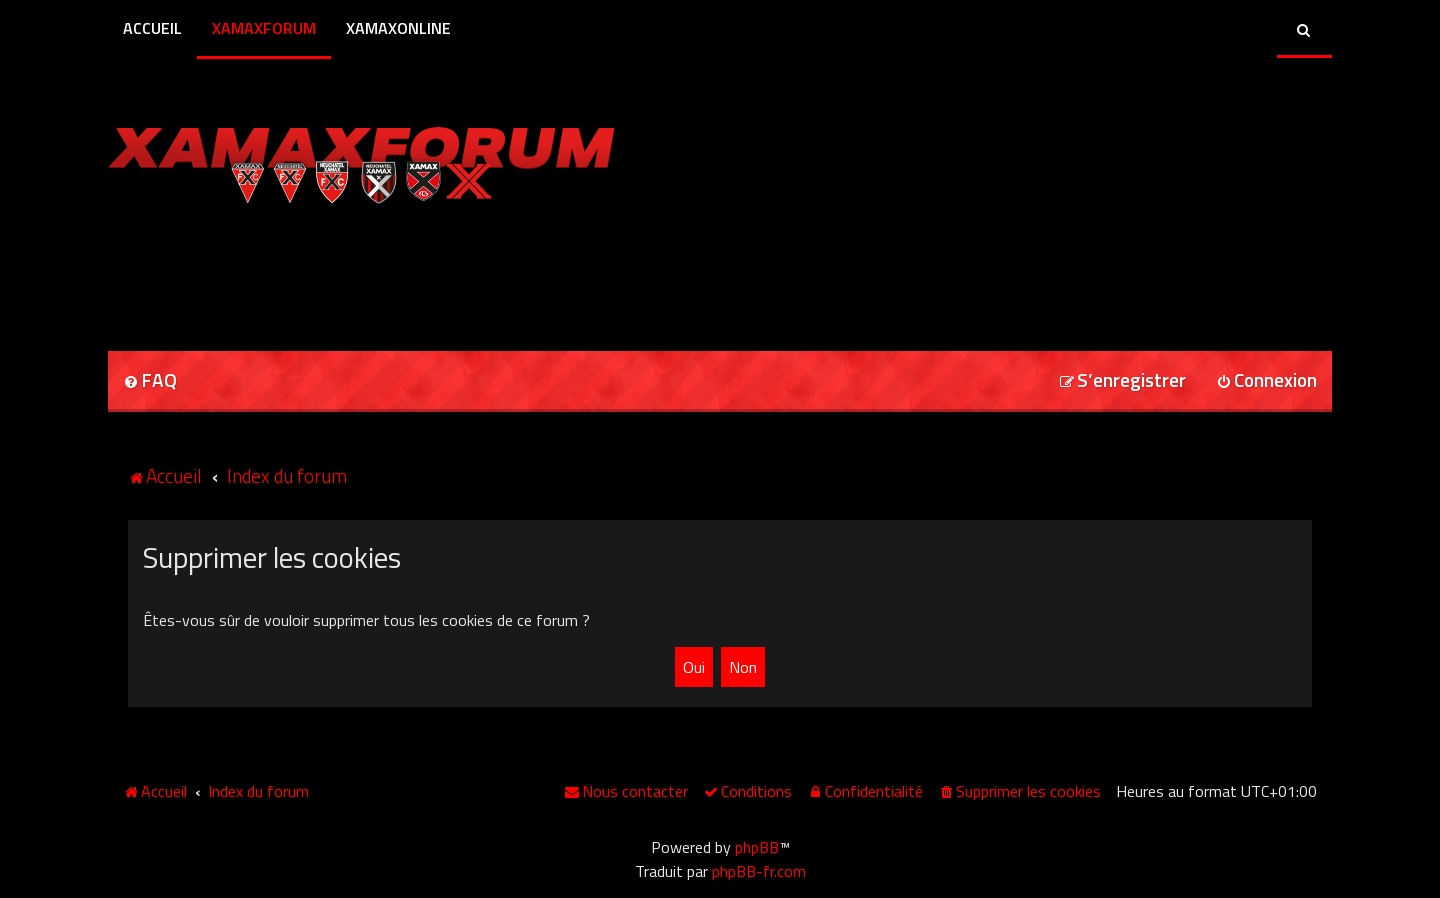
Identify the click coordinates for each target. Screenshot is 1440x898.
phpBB (757, 847)
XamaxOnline (398, 28)
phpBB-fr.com (759, 871)
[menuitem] (150, 381)
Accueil (152, 28)
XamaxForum (264, 28)
